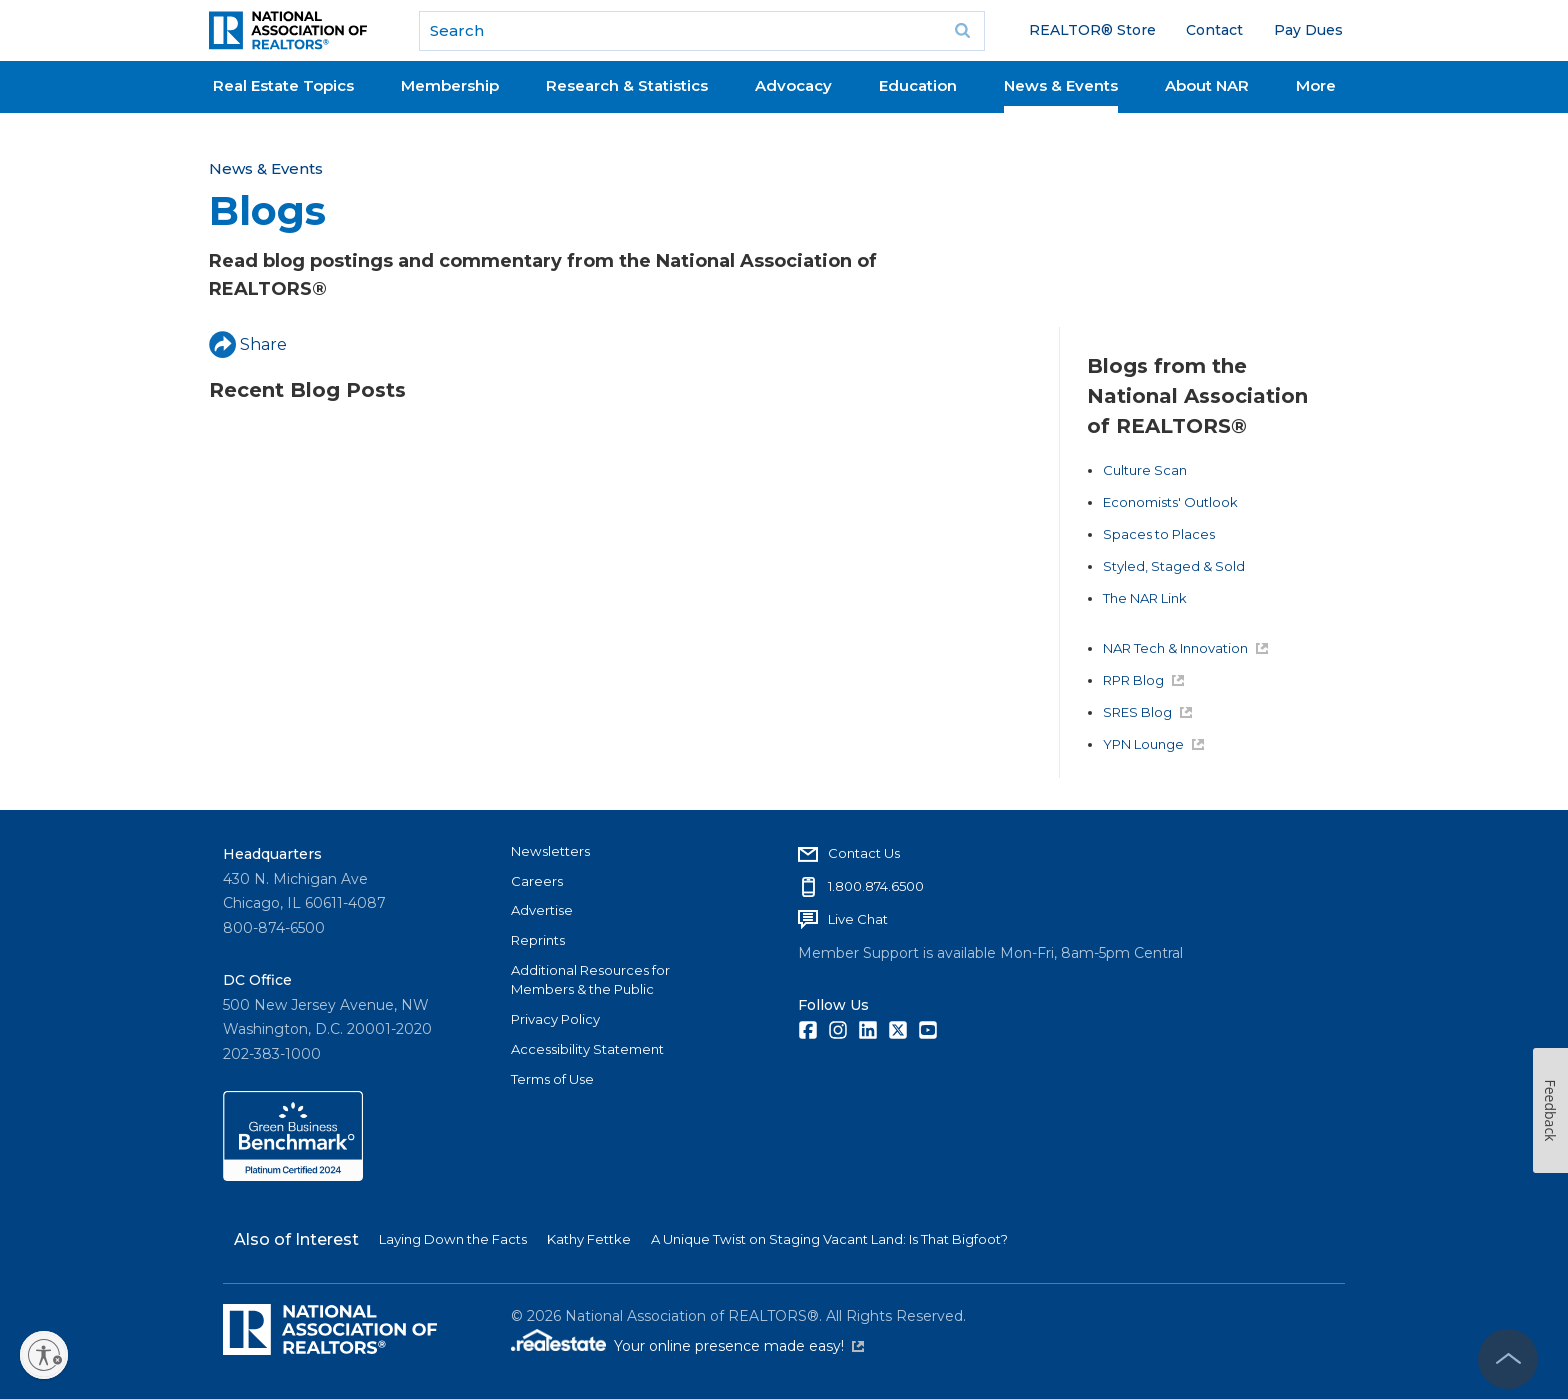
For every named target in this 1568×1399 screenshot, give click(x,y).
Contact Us (864, 853)
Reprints (538, 940)
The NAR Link (1145, 598)
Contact (1214, 30)
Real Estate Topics (283, 85)
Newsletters (550, 851)
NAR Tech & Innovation (1185, 648)
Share (248, 344)
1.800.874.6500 (876, 886)
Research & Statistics (627, 85)
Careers (537, 881)
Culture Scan (1145, 470)
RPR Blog (1143, 680)
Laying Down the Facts (453, 1239)
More (1316, 85)
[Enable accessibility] (44, 1355)
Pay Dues (1308, 30)
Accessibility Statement (587, 1049)
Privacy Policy (555, 1019)
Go (963, 31)
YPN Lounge (1153, 744)
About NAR (1207, 85)
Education (918, 85)
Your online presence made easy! (739, 1346)
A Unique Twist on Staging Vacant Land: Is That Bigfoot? (829, 1239)
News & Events (1061, 85)
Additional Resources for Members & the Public (590, 980)
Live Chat (858, 919)
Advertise (542, 910)
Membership (450, 85)
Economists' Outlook (1170, 502)
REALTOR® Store (1092, 30)
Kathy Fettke (589, 1239)
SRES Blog (1147, 712)
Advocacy (793, 85)
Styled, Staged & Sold (1174, 566)
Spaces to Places (1159, 534)
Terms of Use (552, 1079)
